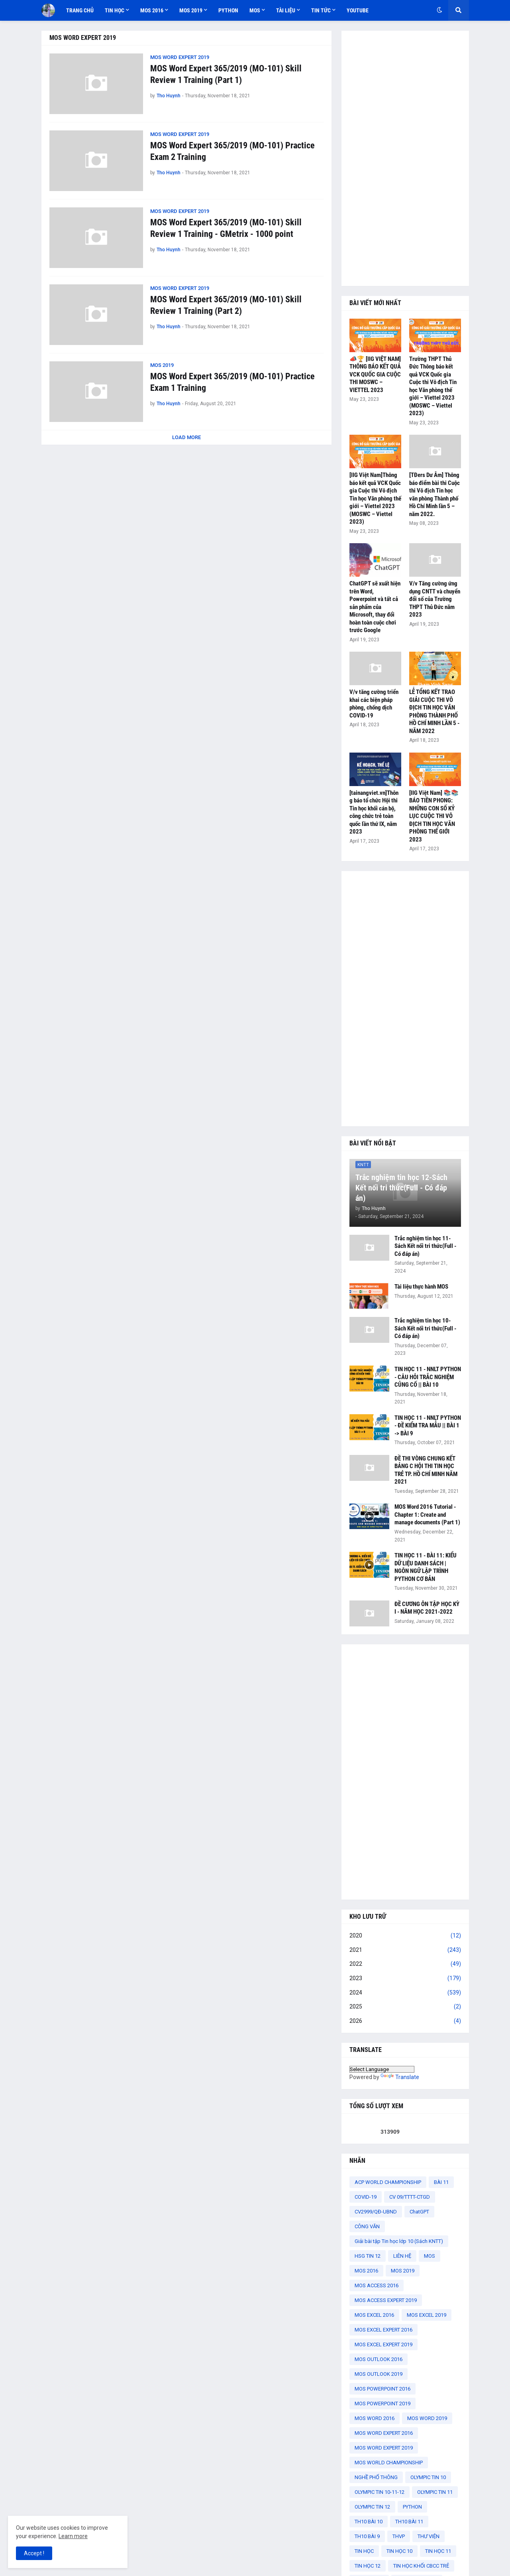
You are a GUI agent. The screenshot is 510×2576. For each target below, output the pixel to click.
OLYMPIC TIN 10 (428, 2477)
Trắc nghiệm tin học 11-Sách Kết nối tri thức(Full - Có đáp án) (425, 1246)
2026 (405, 2021)
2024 (405, 1993)
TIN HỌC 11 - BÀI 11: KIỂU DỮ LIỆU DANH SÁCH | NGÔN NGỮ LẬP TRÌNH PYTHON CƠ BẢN (425, 1567)
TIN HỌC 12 (368, 2566)
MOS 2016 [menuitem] (151, 10)
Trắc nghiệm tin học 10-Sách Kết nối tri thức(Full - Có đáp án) (425, 1328)
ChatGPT (419, 2212)
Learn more (73, 2536)
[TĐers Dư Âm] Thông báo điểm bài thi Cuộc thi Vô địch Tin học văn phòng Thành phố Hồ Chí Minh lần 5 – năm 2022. (434, 494)
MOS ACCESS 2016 (376, 2285)
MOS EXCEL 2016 (374, 2315)
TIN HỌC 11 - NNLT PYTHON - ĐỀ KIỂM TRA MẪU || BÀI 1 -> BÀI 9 (427, 1425)
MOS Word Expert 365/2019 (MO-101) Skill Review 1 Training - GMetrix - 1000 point (226, 228)
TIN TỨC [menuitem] (321, 10)
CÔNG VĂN (367, 2226)
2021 (405, 1950)
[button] (439, 10)
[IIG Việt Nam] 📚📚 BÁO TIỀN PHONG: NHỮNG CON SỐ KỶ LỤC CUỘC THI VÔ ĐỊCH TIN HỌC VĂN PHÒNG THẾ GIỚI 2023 (434, 816)
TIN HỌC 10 (399, 2551)
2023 (405, 1979)
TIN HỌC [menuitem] (114, 10)
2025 (405, 2007)
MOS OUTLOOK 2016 (378, 2359)
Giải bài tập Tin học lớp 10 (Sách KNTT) (399, 2241)
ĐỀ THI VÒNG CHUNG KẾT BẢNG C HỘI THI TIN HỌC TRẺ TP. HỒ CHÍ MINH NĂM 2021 (425, 1470)
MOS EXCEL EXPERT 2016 (383, 2330)
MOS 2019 (402, 2271)
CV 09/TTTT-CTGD (409, 2197)
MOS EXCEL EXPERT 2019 (383, 2344)
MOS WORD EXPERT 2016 (384, 2433)
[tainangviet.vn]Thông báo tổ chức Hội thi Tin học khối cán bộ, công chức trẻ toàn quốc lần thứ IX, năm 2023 (373, 812)
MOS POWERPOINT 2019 (382, 2404)
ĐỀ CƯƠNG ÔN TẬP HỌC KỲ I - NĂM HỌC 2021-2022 (426, 1608)
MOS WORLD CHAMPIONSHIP (389, 2463)
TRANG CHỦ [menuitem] (80, 10)
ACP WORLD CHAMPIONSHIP (388, 2182)
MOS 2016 (366, 2271)
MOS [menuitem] (254, 10)
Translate (400, 2077)
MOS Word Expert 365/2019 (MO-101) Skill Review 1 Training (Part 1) (226, 74)
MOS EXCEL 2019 (426, 2315)
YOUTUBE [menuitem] (358, 10)
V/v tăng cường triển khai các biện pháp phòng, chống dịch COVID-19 (373, 703)
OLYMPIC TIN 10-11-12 (379, 2492)
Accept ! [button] (34, 2553)
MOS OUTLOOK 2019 (378, 2374)
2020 (405, 1936)
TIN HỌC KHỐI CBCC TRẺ (421, 2566)
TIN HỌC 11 (438, 2551)
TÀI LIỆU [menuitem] (285, 10)
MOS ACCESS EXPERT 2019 (386, 2300)
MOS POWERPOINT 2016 (382, 2389)
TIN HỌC (364, 2551)
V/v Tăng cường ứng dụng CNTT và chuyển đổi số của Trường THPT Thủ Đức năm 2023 (434, 599)
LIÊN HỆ (402, 2256)
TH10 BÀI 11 (409, 2522)
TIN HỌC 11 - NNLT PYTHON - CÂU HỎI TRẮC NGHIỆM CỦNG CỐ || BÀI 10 (427, 1377)
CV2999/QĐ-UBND (376, 2212)
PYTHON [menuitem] (228, 10)
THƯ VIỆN (428, 2536)
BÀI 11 (441, 2182)
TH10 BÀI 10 (368, 2522)
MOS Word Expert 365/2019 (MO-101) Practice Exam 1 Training (232, 382)
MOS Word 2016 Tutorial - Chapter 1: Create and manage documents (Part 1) (427, 1514)
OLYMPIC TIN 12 (372, 2507)
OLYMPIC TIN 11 (435, 2492)
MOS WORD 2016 (374, 2418)
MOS (429, 2256)
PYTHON (412, 2507)
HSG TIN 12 (368, 2256)
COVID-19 (366, 2197)
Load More (186, 437)
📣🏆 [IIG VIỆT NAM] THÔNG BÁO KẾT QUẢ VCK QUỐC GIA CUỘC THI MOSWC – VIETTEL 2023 (375, 374)
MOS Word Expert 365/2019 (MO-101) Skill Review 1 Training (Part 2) (226, 305)
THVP (398, 2536)
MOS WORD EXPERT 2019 (384, 2448)
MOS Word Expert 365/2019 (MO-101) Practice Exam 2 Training (232, 151)
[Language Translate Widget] (381, 2069)
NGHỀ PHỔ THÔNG (376, 2477)
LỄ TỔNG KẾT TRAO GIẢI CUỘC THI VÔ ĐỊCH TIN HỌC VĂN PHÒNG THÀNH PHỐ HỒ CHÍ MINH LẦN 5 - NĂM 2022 (434, 711)
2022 (405, 1964)
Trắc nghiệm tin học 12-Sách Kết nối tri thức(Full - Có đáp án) (401, 1188)
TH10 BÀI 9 (367, 2536)
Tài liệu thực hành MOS (421, 1286)
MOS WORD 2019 (427, 2418)
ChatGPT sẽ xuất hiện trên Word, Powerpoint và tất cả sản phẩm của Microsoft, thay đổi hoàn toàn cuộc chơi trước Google (374, 607)
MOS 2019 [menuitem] (190, 10)
